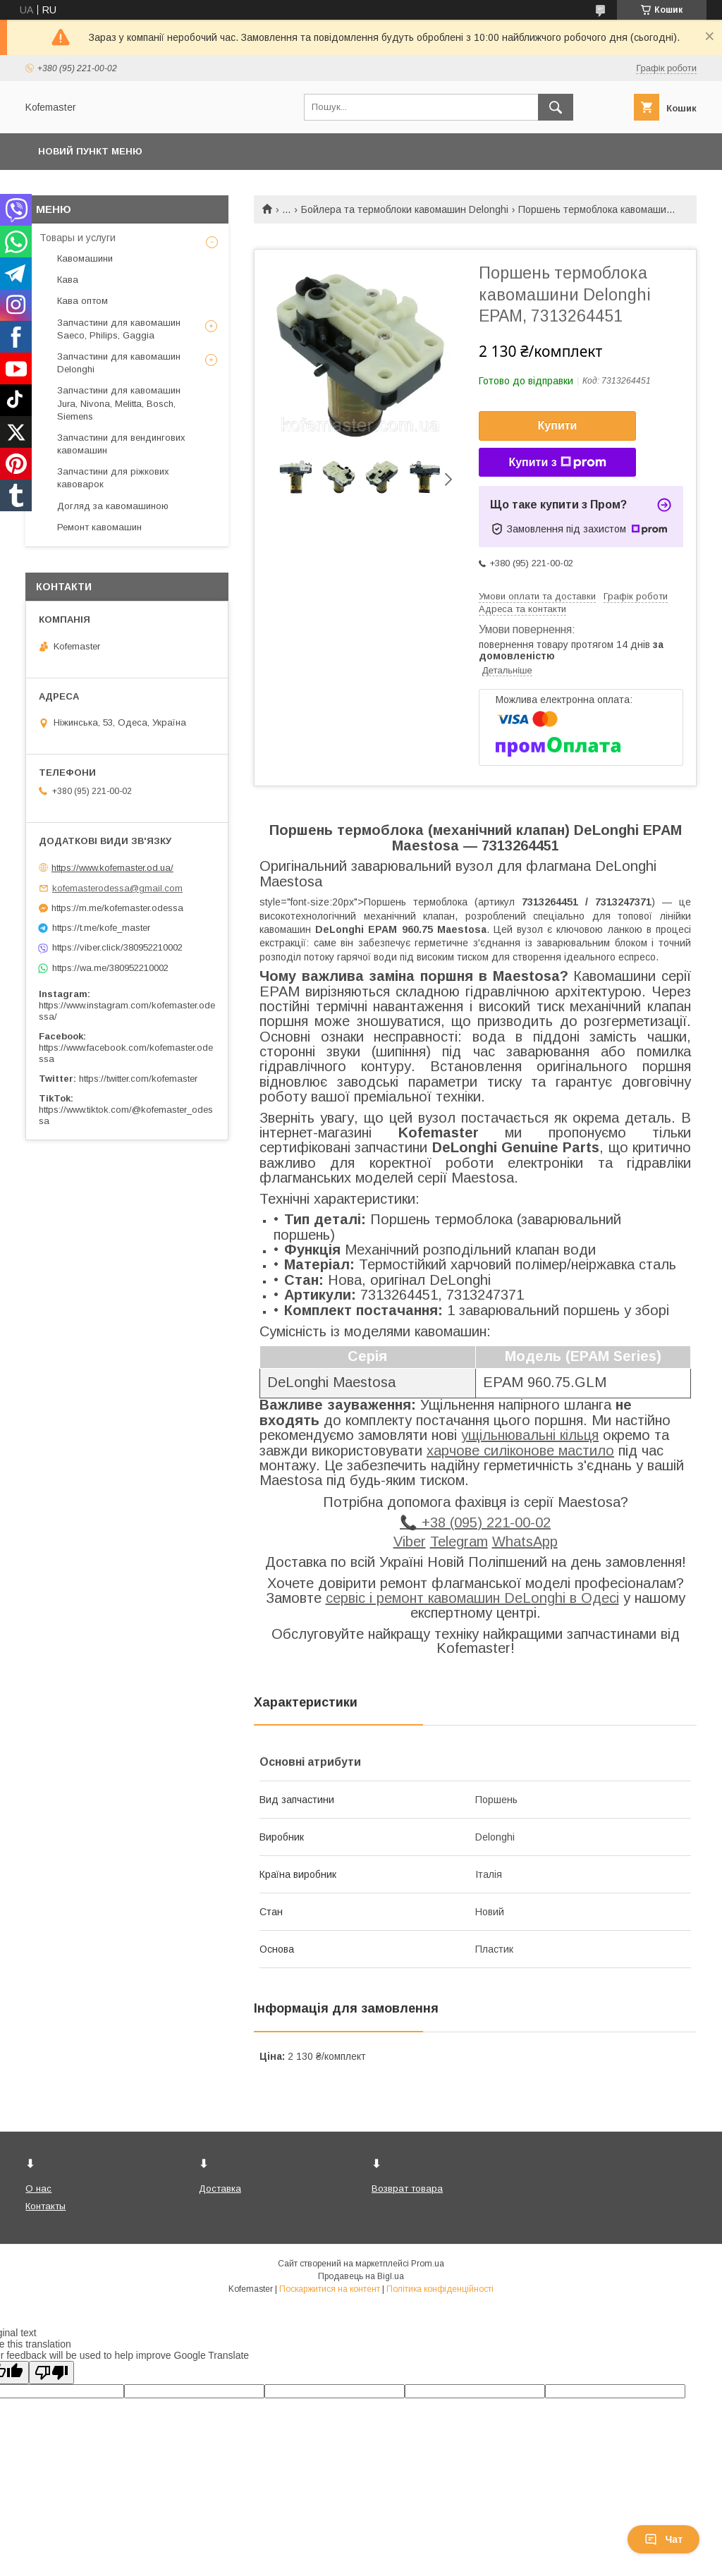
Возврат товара (407, 2188)
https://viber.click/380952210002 (117, 947)
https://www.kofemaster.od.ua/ (112, 867)
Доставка (220, 2188)
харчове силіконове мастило (520, 1450)
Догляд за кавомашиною (113, 506)
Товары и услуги (77, 237)
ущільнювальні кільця (530, 1435)
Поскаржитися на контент (329, 2289)
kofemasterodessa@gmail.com (117, 888)
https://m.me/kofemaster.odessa (117, 908)
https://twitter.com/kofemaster (138, 1078)
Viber (409, 1541)
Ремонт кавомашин (99, 527)
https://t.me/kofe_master (101, 927)
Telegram (459, 1541)
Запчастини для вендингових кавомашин (121, 444)
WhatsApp (525, 1541)
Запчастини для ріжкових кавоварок (113, 477)
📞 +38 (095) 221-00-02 (475, 1522)
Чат (663, 2539)
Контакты (45, 2206)
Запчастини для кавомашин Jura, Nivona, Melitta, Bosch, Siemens (118, 403)
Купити (557, 426)
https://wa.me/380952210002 (110, 968)
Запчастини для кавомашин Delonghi (118, 362)
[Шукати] (555, 107)
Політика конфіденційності (440, 2289)
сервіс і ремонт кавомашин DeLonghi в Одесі (472, 1598)
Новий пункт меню (90, 151)
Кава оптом (82, 300)
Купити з (557, 462)
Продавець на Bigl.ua (361, 2276)
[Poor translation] (51, 2372)
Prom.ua (427, 2264)
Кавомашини (85, 258)
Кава (67, 279)
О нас (38, 2188)
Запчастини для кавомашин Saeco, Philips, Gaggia (118, 329)
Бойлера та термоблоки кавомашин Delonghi (404, 209)
